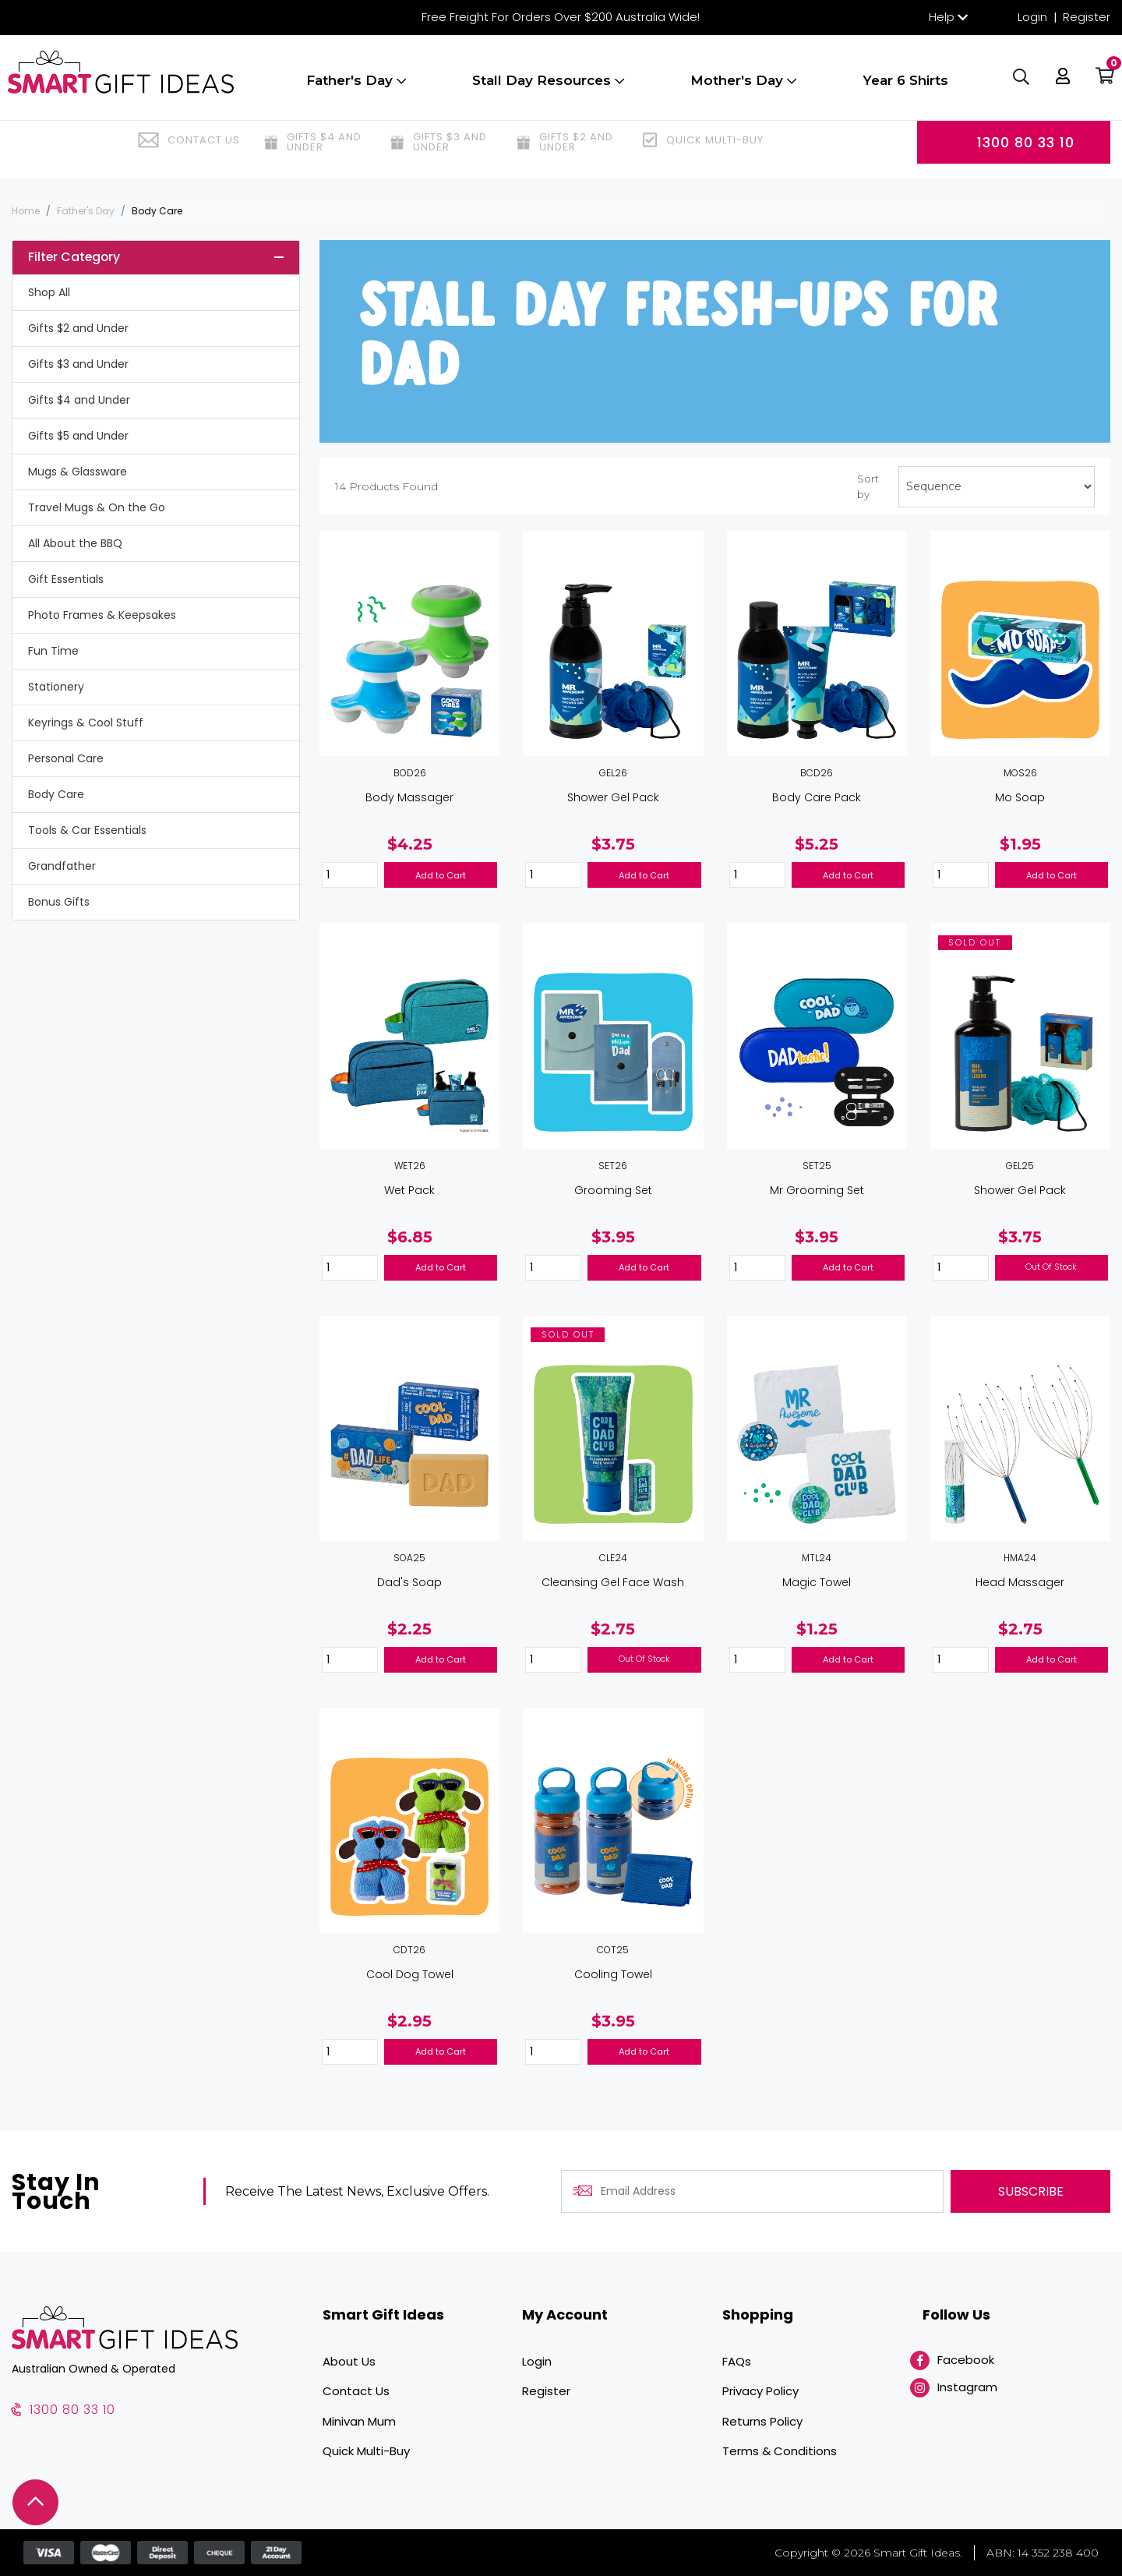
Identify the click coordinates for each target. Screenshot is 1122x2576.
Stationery (56, 686)
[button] (1059, 85)
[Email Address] (752, 2191)
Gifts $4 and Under (79, 400)
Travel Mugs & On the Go (96, 507)
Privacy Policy (760, 2391)
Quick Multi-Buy (366, 2451)
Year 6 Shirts (905, 88)
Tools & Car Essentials (87, 830)
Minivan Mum (359, 2421)
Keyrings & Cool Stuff (85, 722)
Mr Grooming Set (817, 1190)
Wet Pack (409, 1190)
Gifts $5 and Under (78, 435)
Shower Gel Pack (613, 797)
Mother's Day (743, 88)
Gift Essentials (66, 579)
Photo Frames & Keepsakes (102, 615)
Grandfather (62, 866)
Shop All (49, 292)
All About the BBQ (75, 543)
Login (1032, 17)
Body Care (56, 794)
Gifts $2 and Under (78, 328)
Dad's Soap (409, 1582)
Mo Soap (1020, 797)
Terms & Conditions (779, 2451)
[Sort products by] (996, 486)
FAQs (736, 2361)
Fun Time (53, 651)
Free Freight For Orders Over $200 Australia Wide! (561, 17)
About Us (349, 2361)
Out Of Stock (1051, 1266)
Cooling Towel (613, 1974)
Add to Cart (440, 875)
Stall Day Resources (548, 88)
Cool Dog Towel (409, 1974)
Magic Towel (816, 1582)
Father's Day (356, 88)
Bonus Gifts (59, 902)
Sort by (868, 486)
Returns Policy (762, 2421)
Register (1086, 17)
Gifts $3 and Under (78, 364)
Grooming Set (613, 1190)
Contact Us (356, 2391)
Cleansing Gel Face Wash (613, 1582)
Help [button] (941, 17)
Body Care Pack (816, 797)
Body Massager (409, 797)
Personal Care (66, 758)
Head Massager (1020, 1582)
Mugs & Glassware (77, 471)
